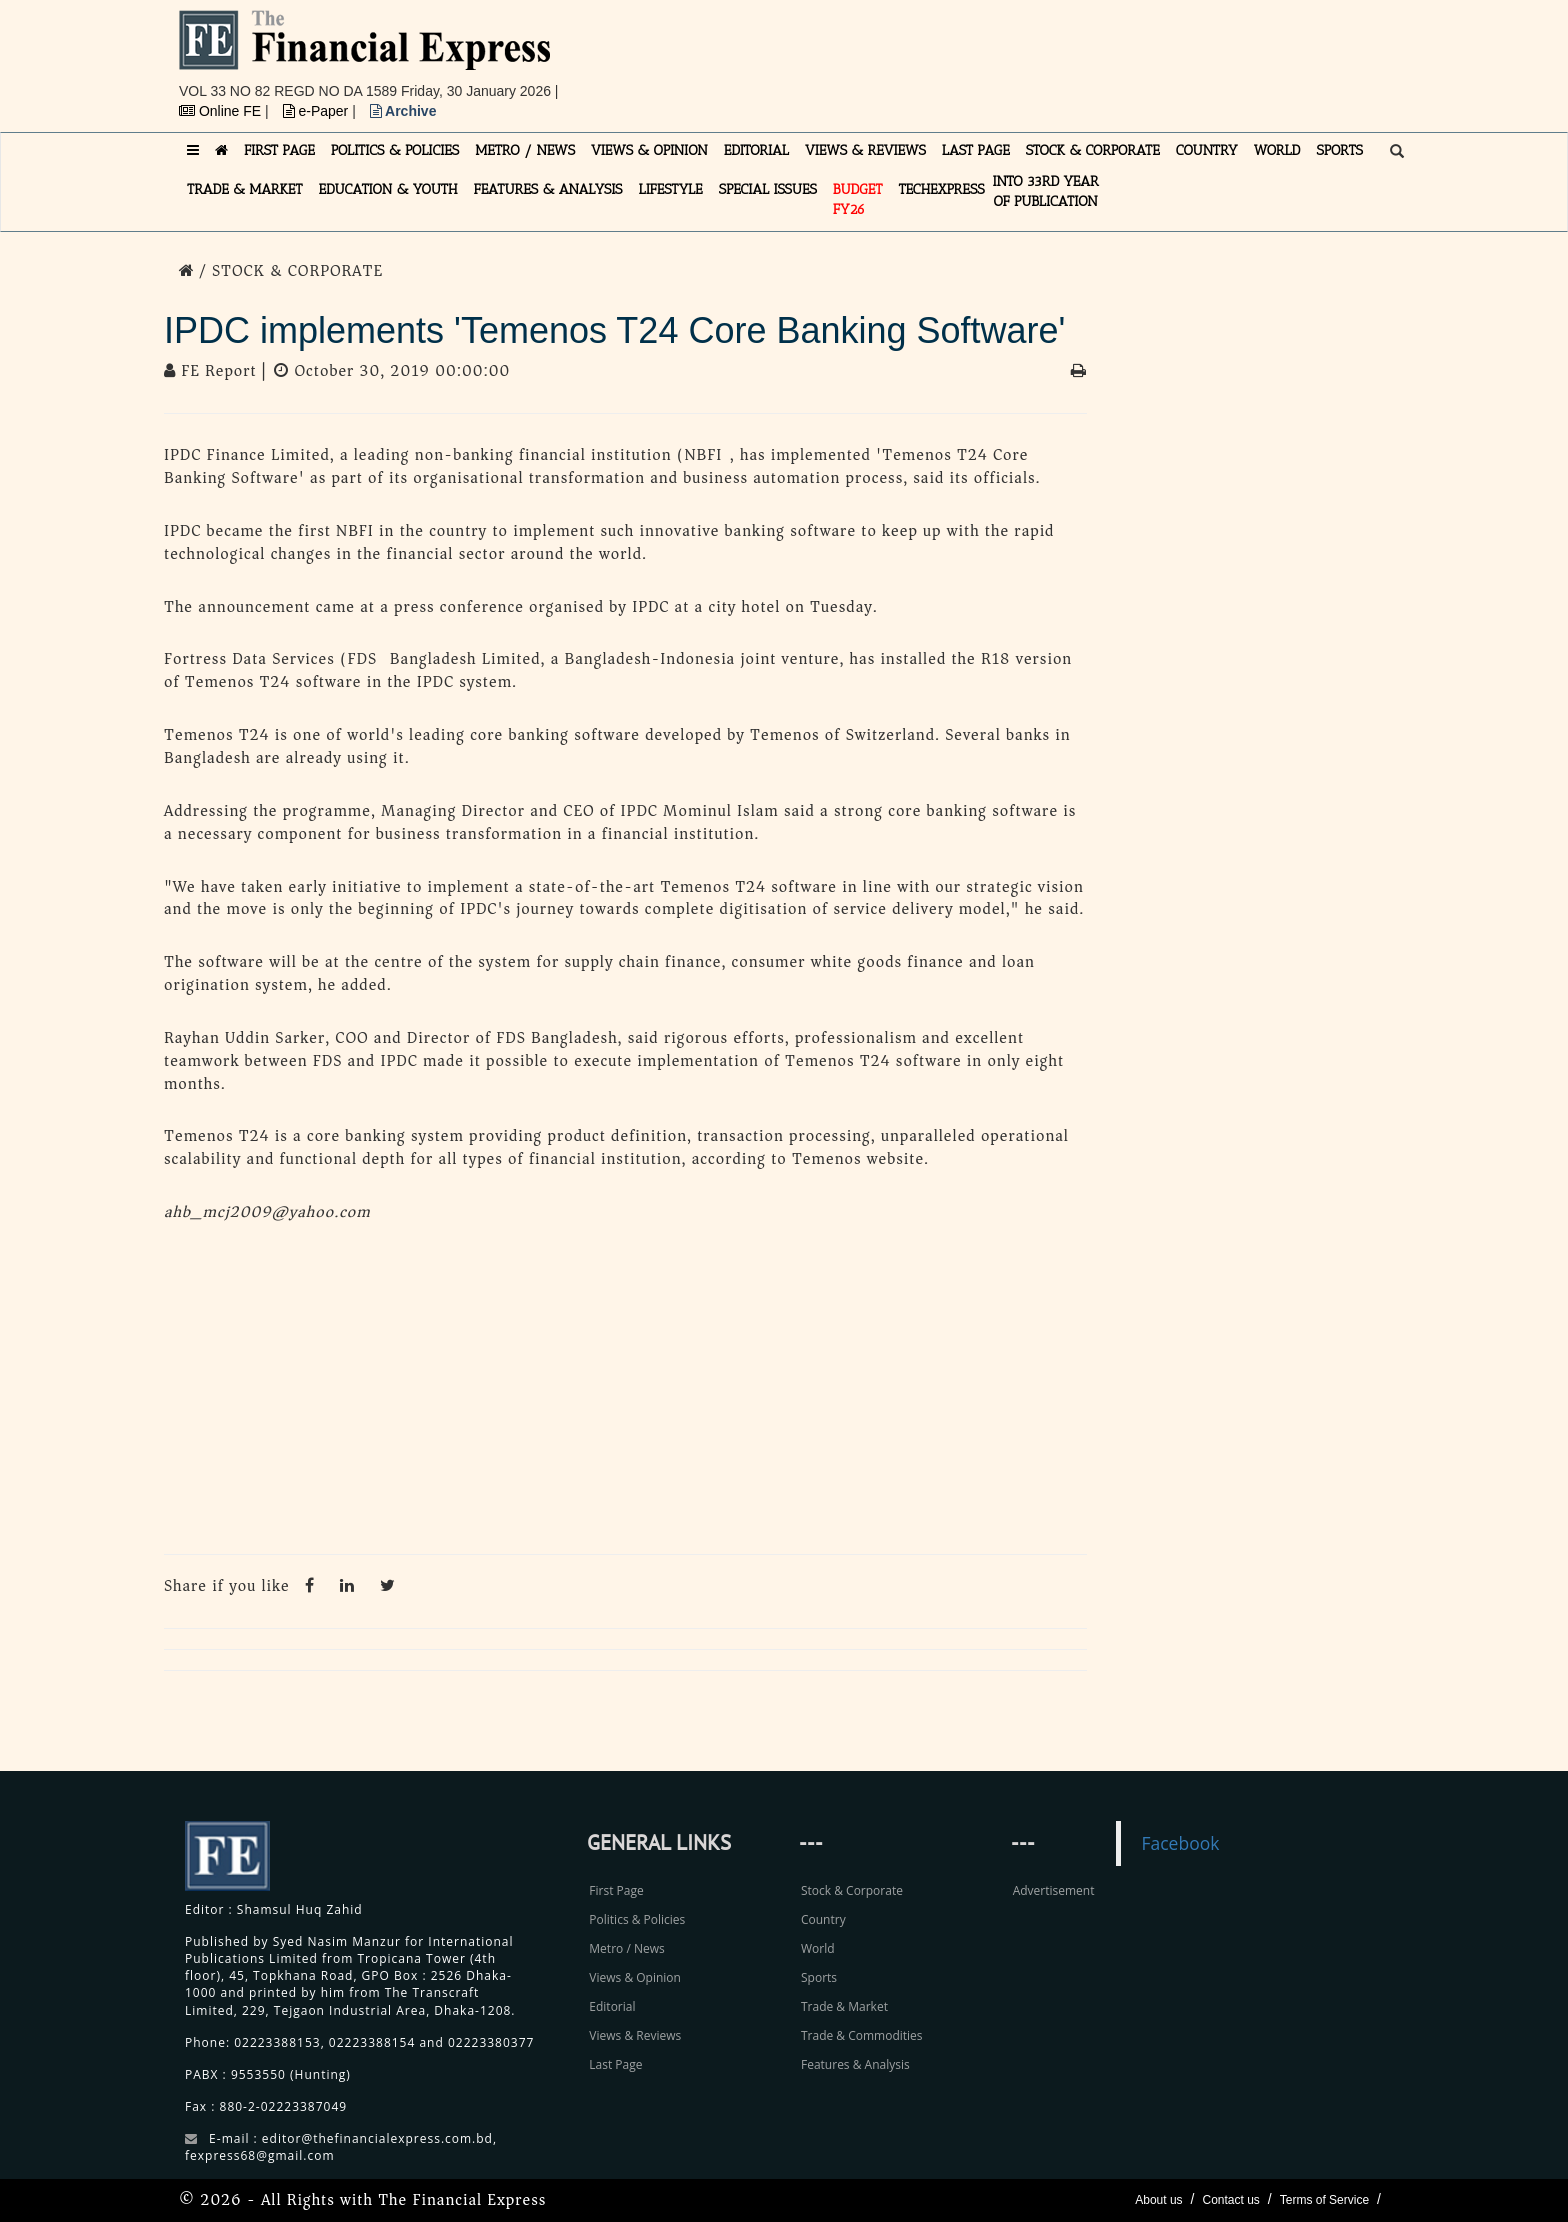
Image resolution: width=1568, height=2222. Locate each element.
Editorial (612, 2006)
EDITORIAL (756, 150)
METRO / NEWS (525, 150)
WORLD (1277, 150)
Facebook (1180, 1843)
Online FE (222, 111)
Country (823, 1919)
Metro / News (626, 1948)
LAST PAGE (976, 150)
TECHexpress (941, 189)
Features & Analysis (855, 2064)
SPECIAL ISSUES (768, 189)
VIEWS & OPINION (649, 150)
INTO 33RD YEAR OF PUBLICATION (1046, 191)
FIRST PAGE (279, 150)
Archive (403, 111)
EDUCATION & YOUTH (388, 189)
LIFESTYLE (671, 189)
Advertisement (1054, 1890)
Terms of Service (1324, 2200)
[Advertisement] (1060, 55)
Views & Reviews (635, 2035)
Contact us (1230, 2200)
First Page (616, 1890)
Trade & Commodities (862, 2035)
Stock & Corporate (852, 1890)
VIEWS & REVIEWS (865, 150)
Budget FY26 (858, 199)
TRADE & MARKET (245, 189)
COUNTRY (1207, 150)
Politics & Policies (637, 1919)
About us (1158, 2200)
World (818, 1948)
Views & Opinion (635, 1977)
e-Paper (318, 111)
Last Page (615, 2064)
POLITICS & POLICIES (395, 150)
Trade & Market (844, 2006)
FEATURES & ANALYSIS (548, 189)
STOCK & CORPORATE (1093, 150)
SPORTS (1339, 150)
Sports (819, 1977)
